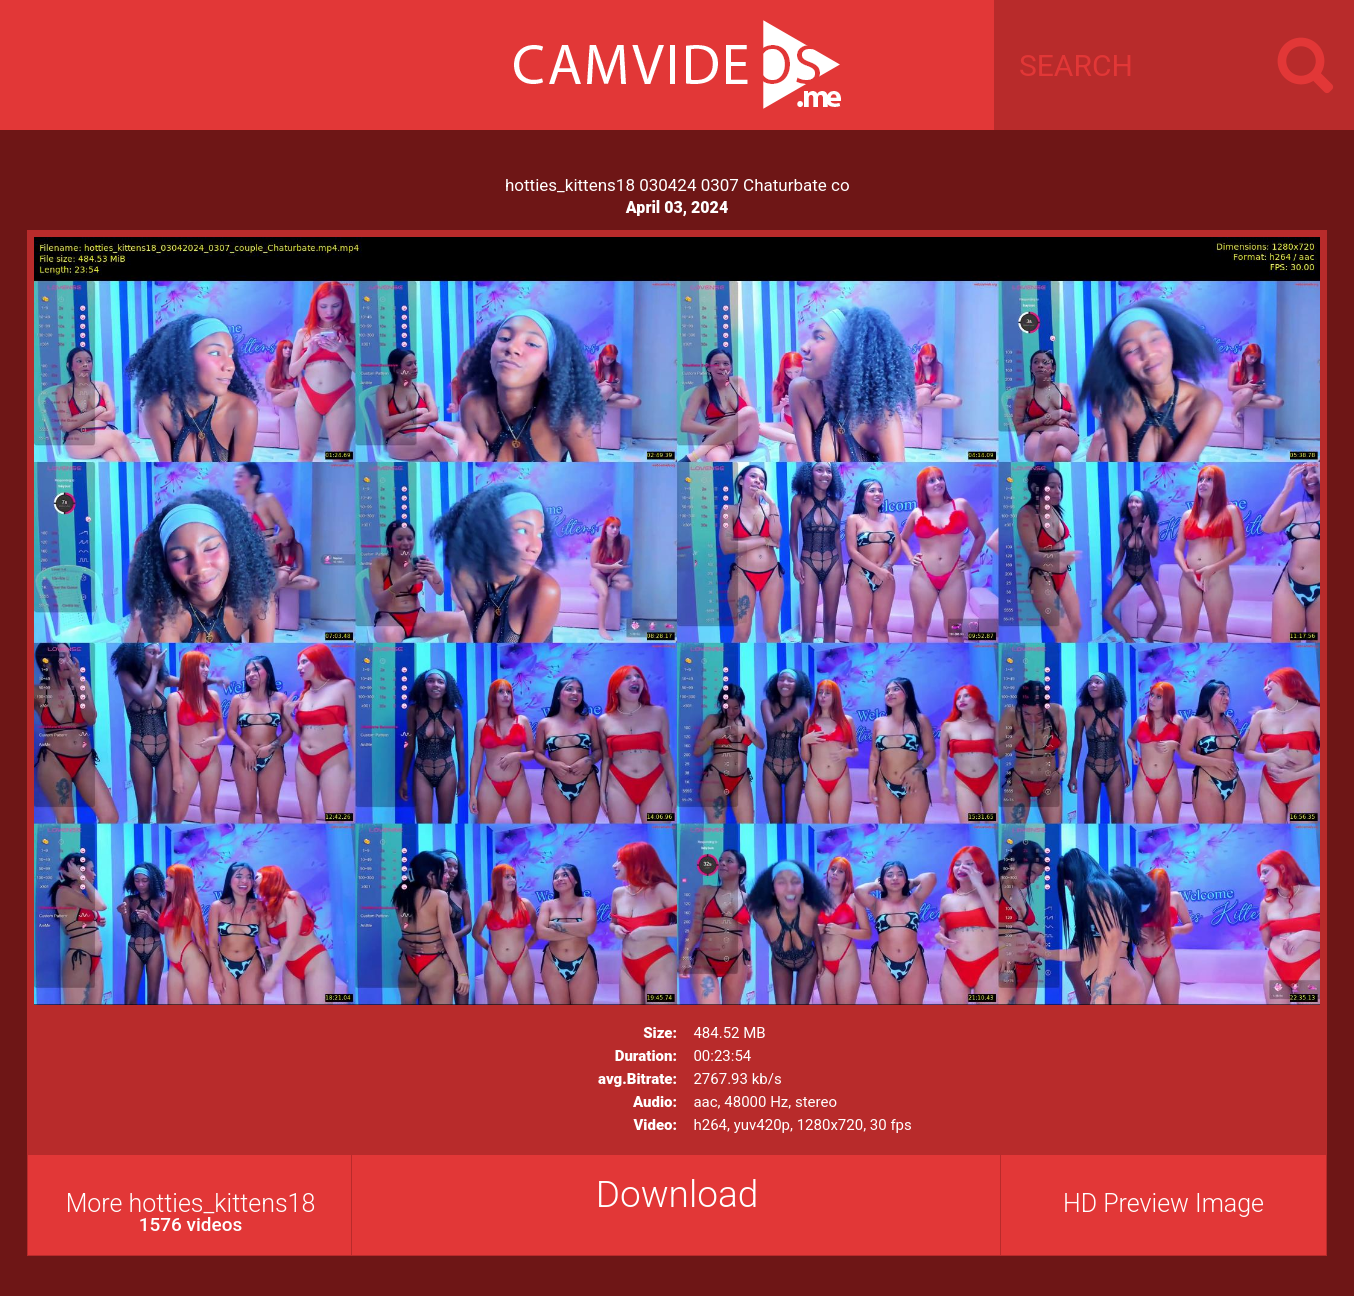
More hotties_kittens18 (190, 1212)
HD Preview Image (1163, 1203)
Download (677, 1194)
